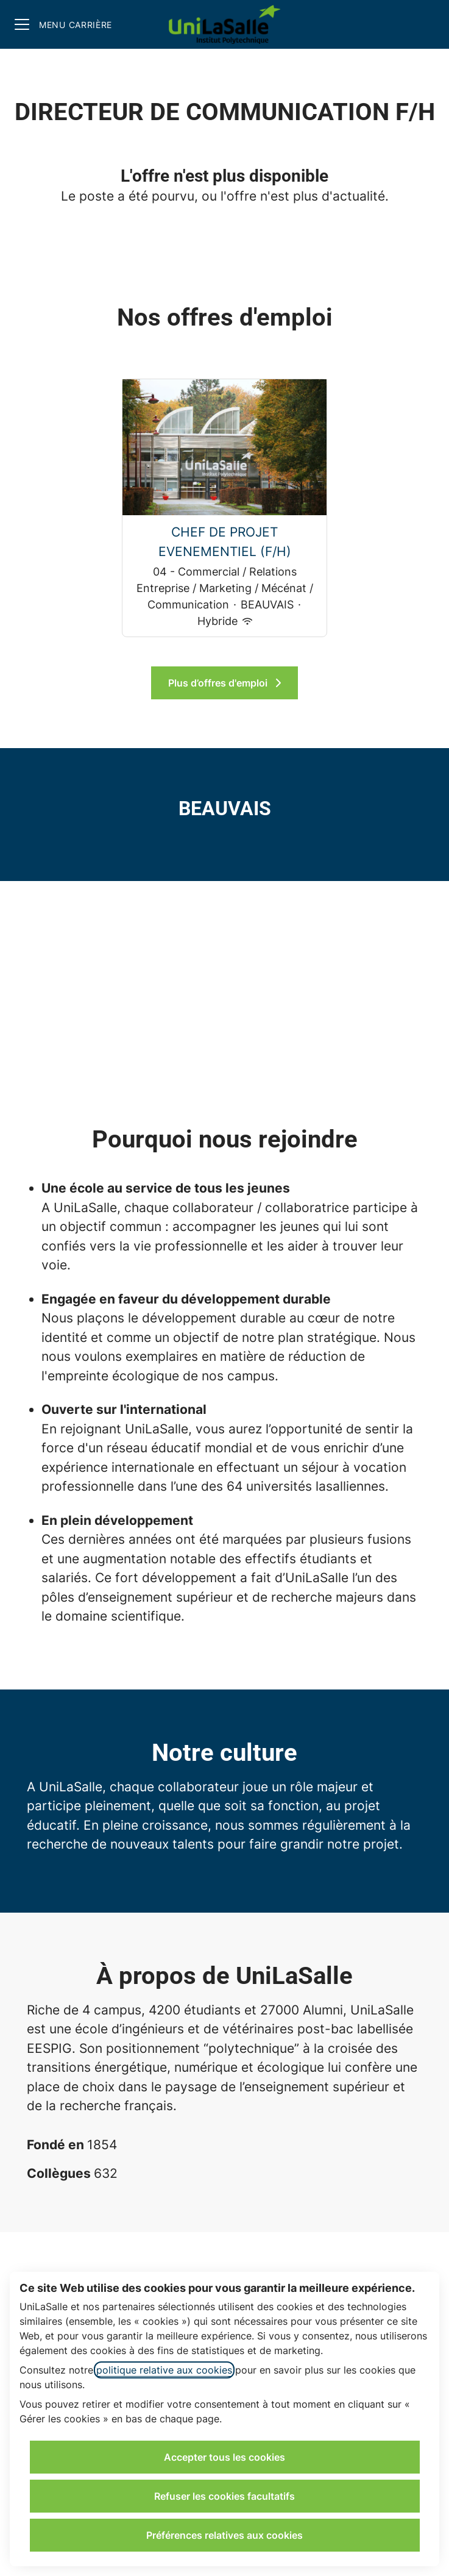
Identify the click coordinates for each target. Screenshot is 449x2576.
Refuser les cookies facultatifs (224, 2496)
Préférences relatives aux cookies (224, 2535)
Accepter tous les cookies (224, 2457)
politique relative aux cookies (164, 2370)
